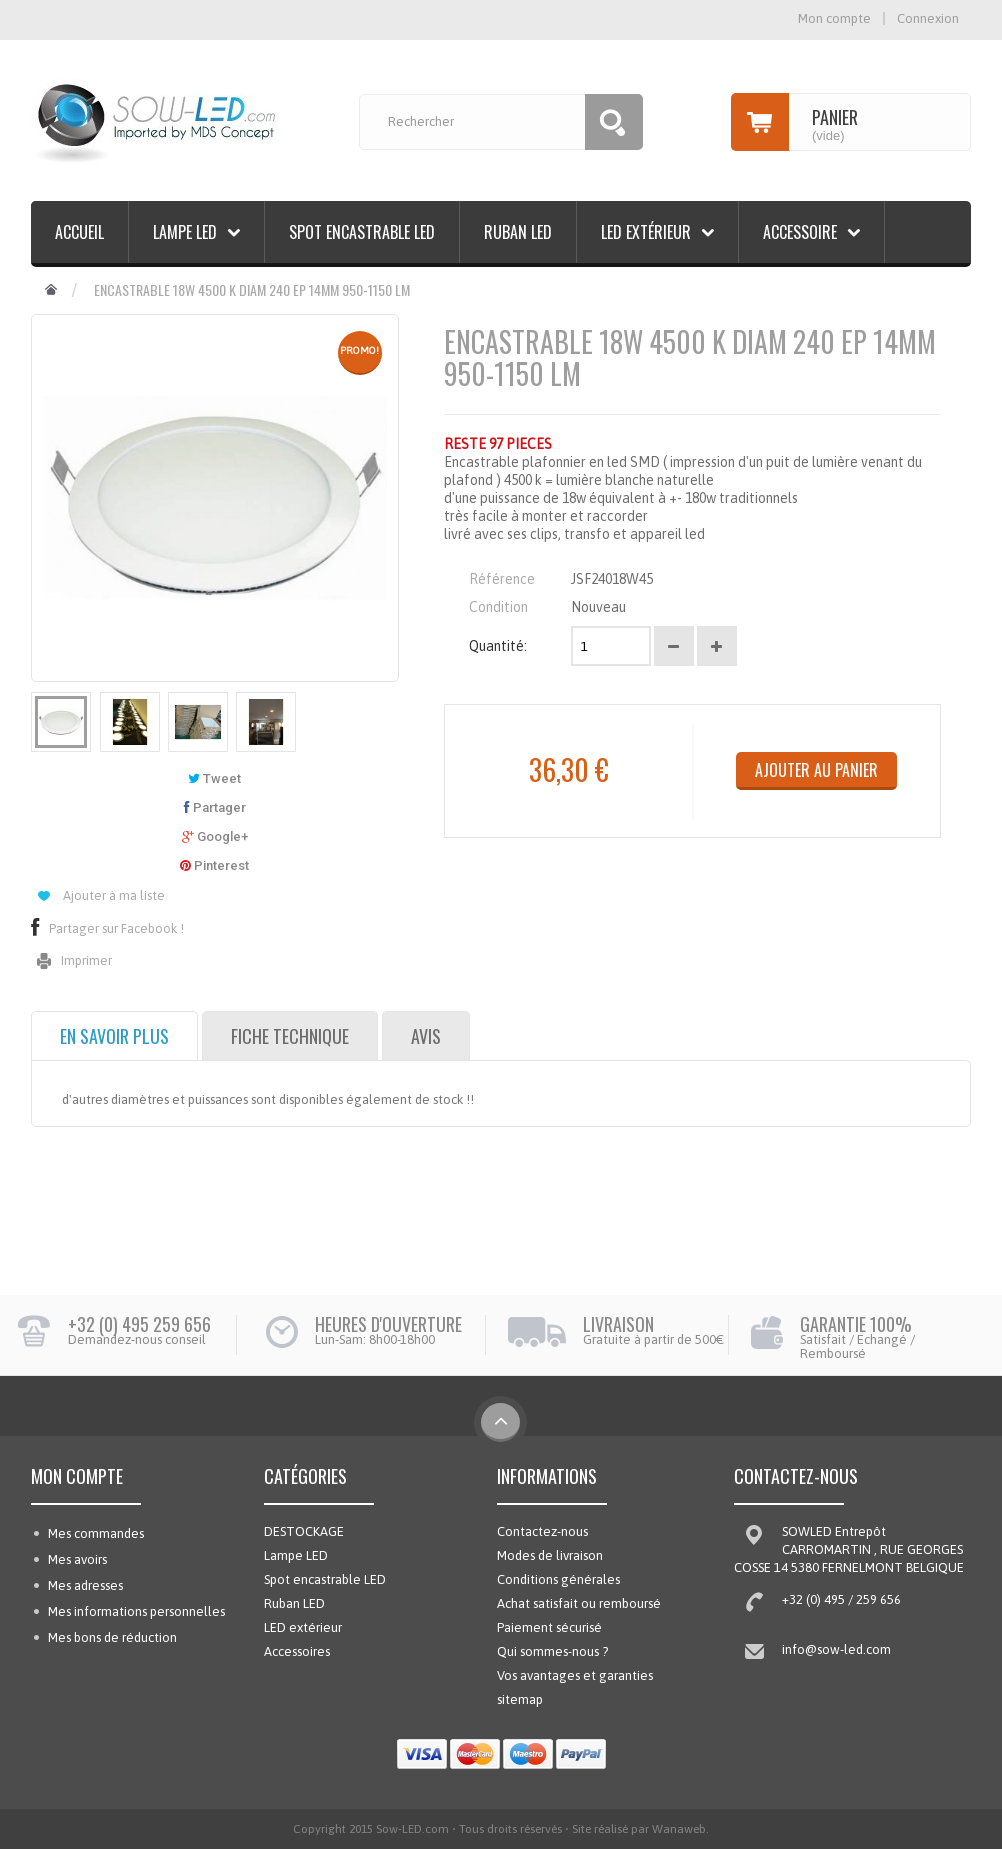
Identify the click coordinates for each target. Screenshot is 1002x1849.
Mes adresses (85, 1585)
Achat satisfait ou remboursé (579, 1603)
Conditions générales (558, 1579)
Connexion (928, 18)
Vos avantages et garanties (575, 1675)
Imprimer (86, 960)
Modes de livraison (550, 1555)
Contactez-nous (542, 1531)
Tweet (214, 778)
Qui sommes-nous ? (552, 1651)
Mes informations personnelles (136, 1611)
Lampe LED (185, 232)
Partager (215, 807)
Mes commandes (96, 1533)
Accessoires (297, 1651)
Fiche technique (290, 1036)
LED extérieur (646, 232)
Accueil (79, 232)
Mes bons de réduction (112, 1637)
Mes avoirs (77, 1559)
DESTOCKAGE (304, 1531)
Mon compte (77, 1476)
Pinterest (214, 865)
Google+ (215, 836)
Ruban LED (518, 232)
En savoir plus (114, 1036)
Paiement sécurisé (549, 1627)
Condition (498, 607)
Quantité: (498, 646)
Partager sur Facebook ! (116, 928)
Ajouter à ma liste (114, 895)
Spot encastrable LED (362, 232)
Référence (502, 579)
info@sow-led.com (836, 1649)
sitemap (520, 1699)
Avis (426, 1036)
